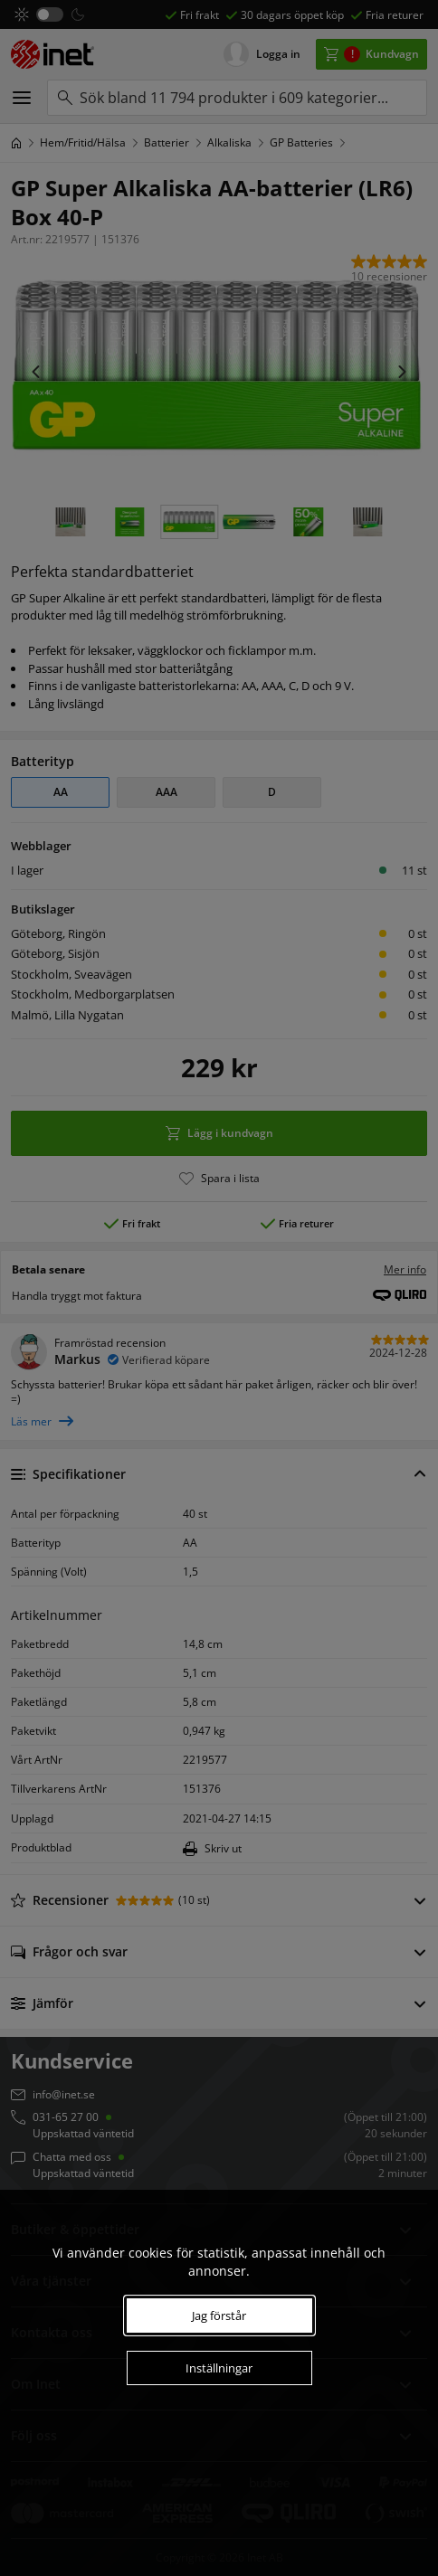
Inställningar (219, 2368)
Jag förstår (219, 2315)
